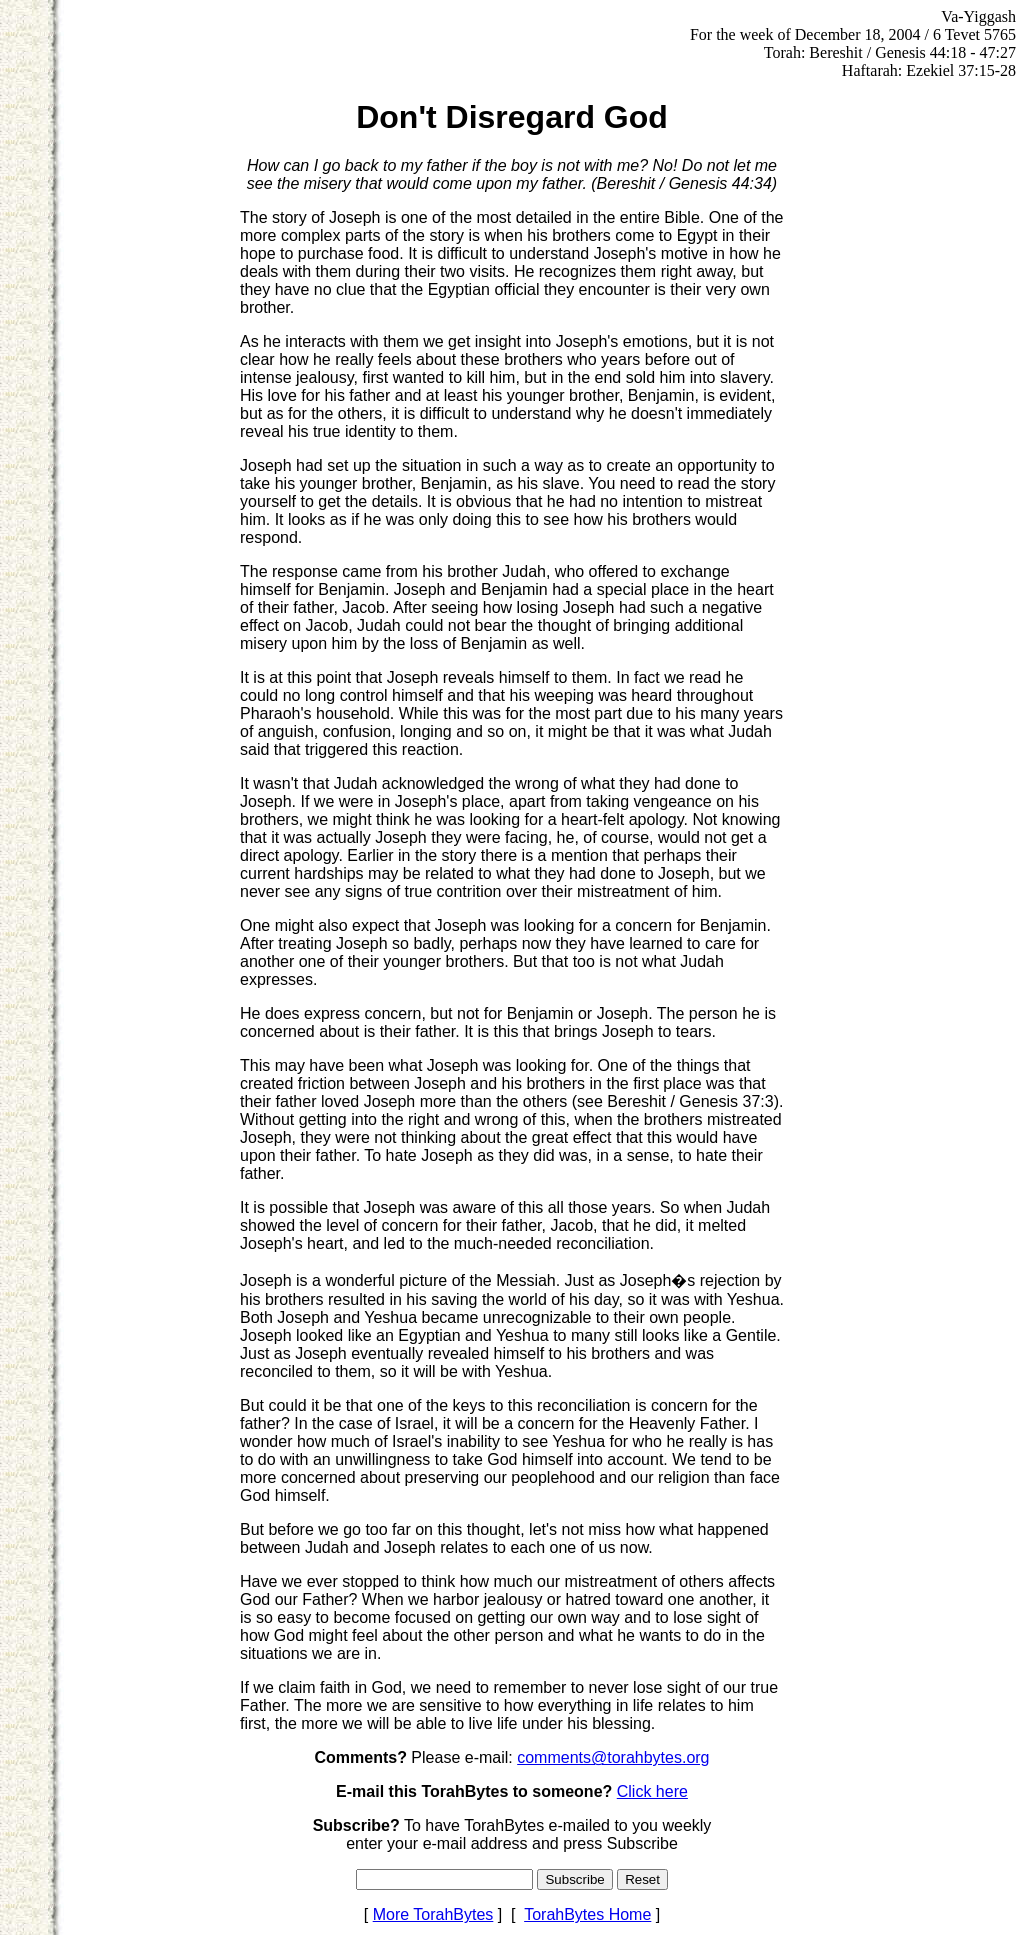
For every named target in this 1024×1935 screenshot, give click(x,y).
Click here (652, 1791)
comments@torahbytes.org (613, 1757)
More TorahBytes (433, 1914)
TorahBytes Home (587, 1914)
